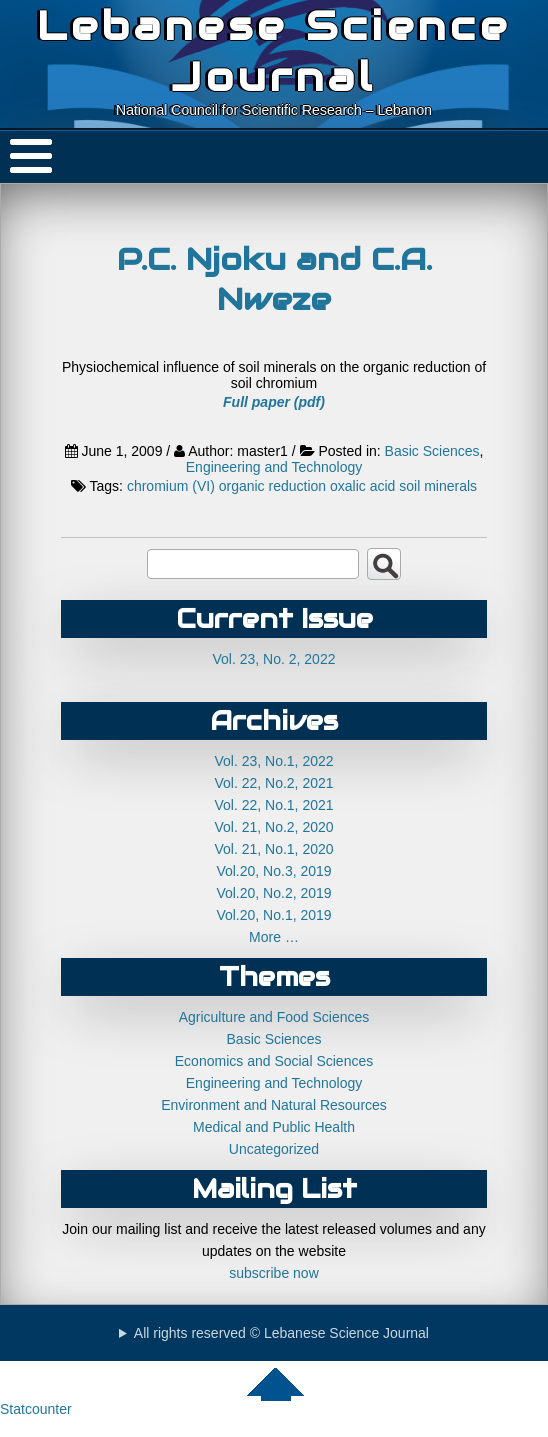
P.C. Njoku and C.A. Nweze (274, 279)
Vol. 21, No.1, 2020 (273, 849)
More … (274, 937)
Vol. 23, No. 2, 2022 (274, 659)
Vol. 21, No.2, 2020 (273, 827)
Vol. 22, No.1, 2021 (273, 805)
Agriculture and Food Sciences (274, 1017)
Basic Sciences (432, 451)
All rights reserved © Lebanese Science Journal (281, 1333)
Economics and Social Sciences (274, 1061)
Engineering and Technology (274, 467)
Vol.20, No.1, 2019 (273, 915)
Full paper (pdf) (274, 402)
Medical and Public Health (274, 1127)
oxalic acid (362, 486)
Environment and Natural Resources (274, 1105)
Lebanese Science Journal (274, 51)
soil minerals (438, 486)
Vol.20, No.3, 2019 (273, 871)
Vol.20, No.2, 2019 (273, 893)
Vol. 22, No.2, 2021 (273, 783)
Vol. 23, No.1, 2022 (273, 761)
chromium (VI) (171, 486)
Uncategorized (274, 1149)
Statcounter (36, 1409)
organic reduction (272, 486)
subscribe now (274, 1273)
